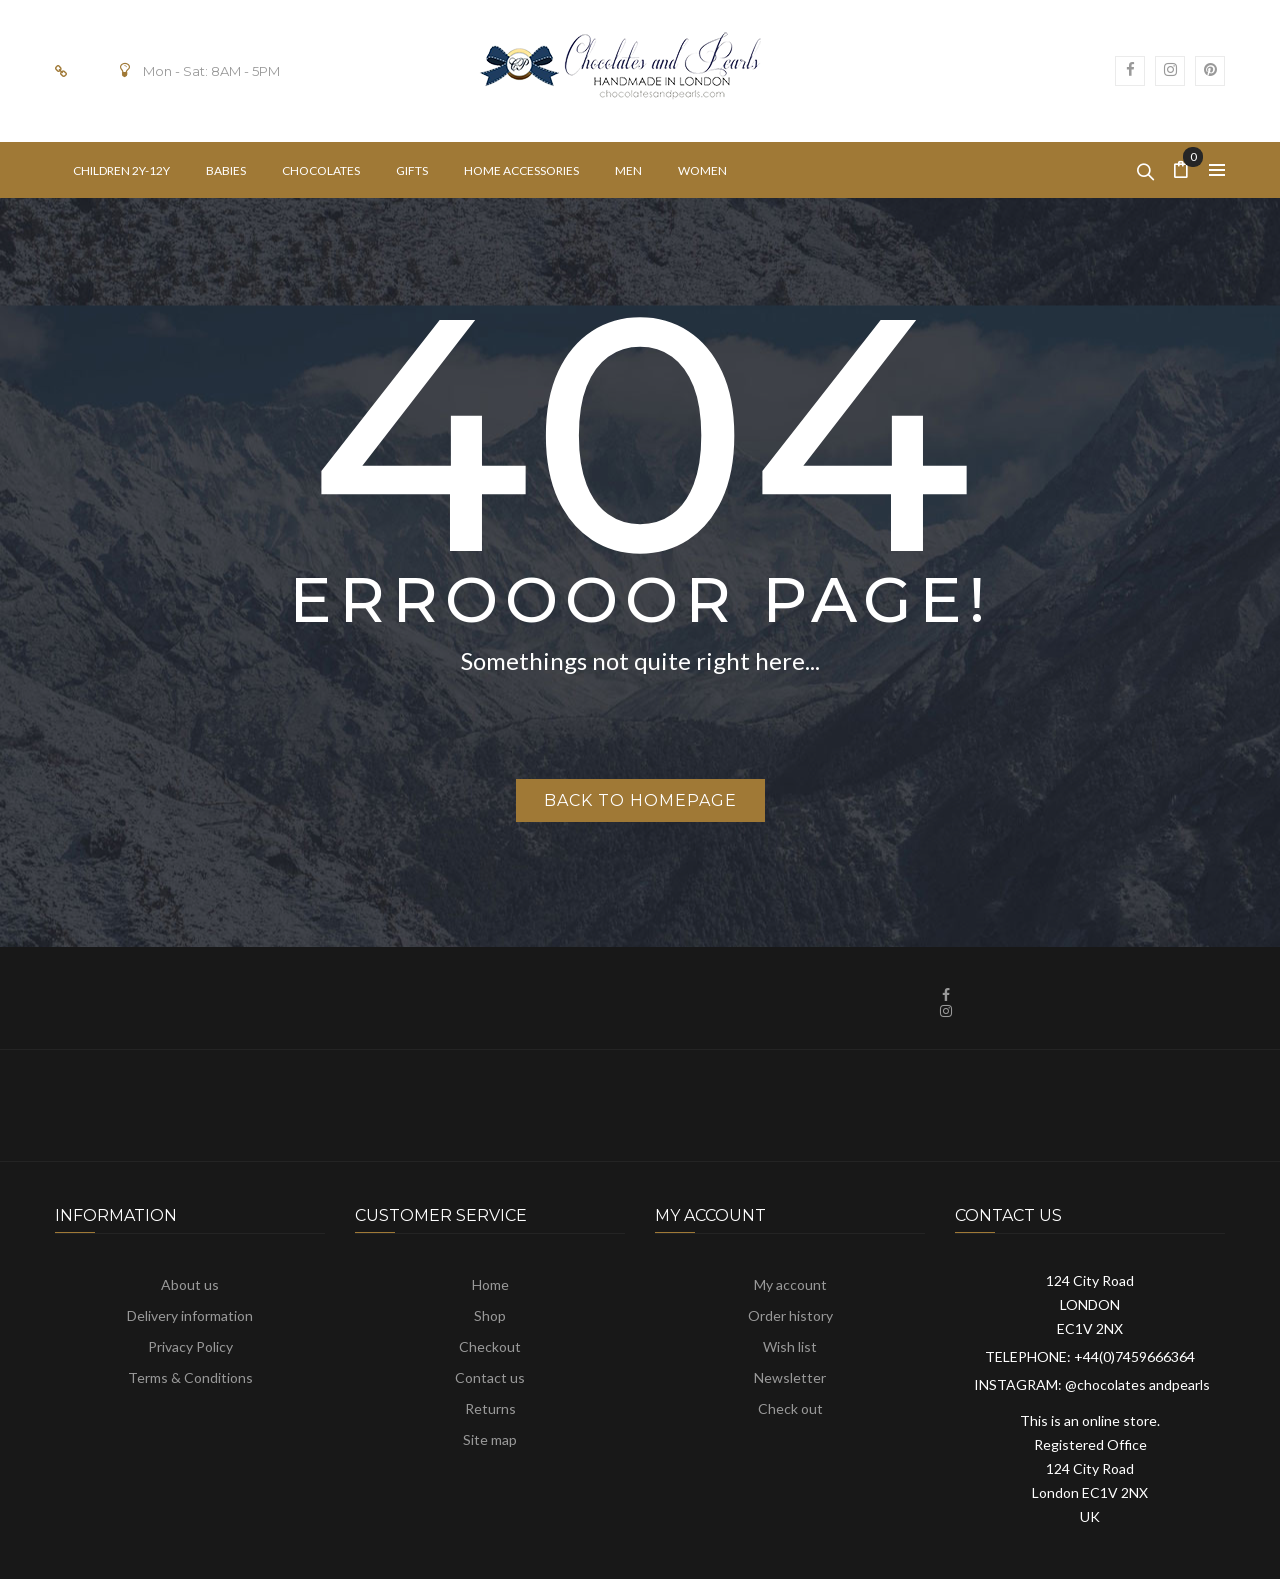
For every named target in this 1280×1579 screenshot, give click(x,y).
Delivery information (190, 1315)
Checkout (490, 1346)
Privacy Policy (190, 1346)
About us (190, 1284)
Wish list (790, 1346)
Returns (490, 1408)
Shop (490, 1315)
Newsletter (790, 1377)
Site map (490, 1439)
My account (790, 1284)
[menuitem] (121, 170)
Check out (790, 1408)
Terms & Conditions (190, 1377)
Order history (790, 1315)
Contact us (490, 1377)
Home (490, 1284)
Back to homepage (640, 800)
